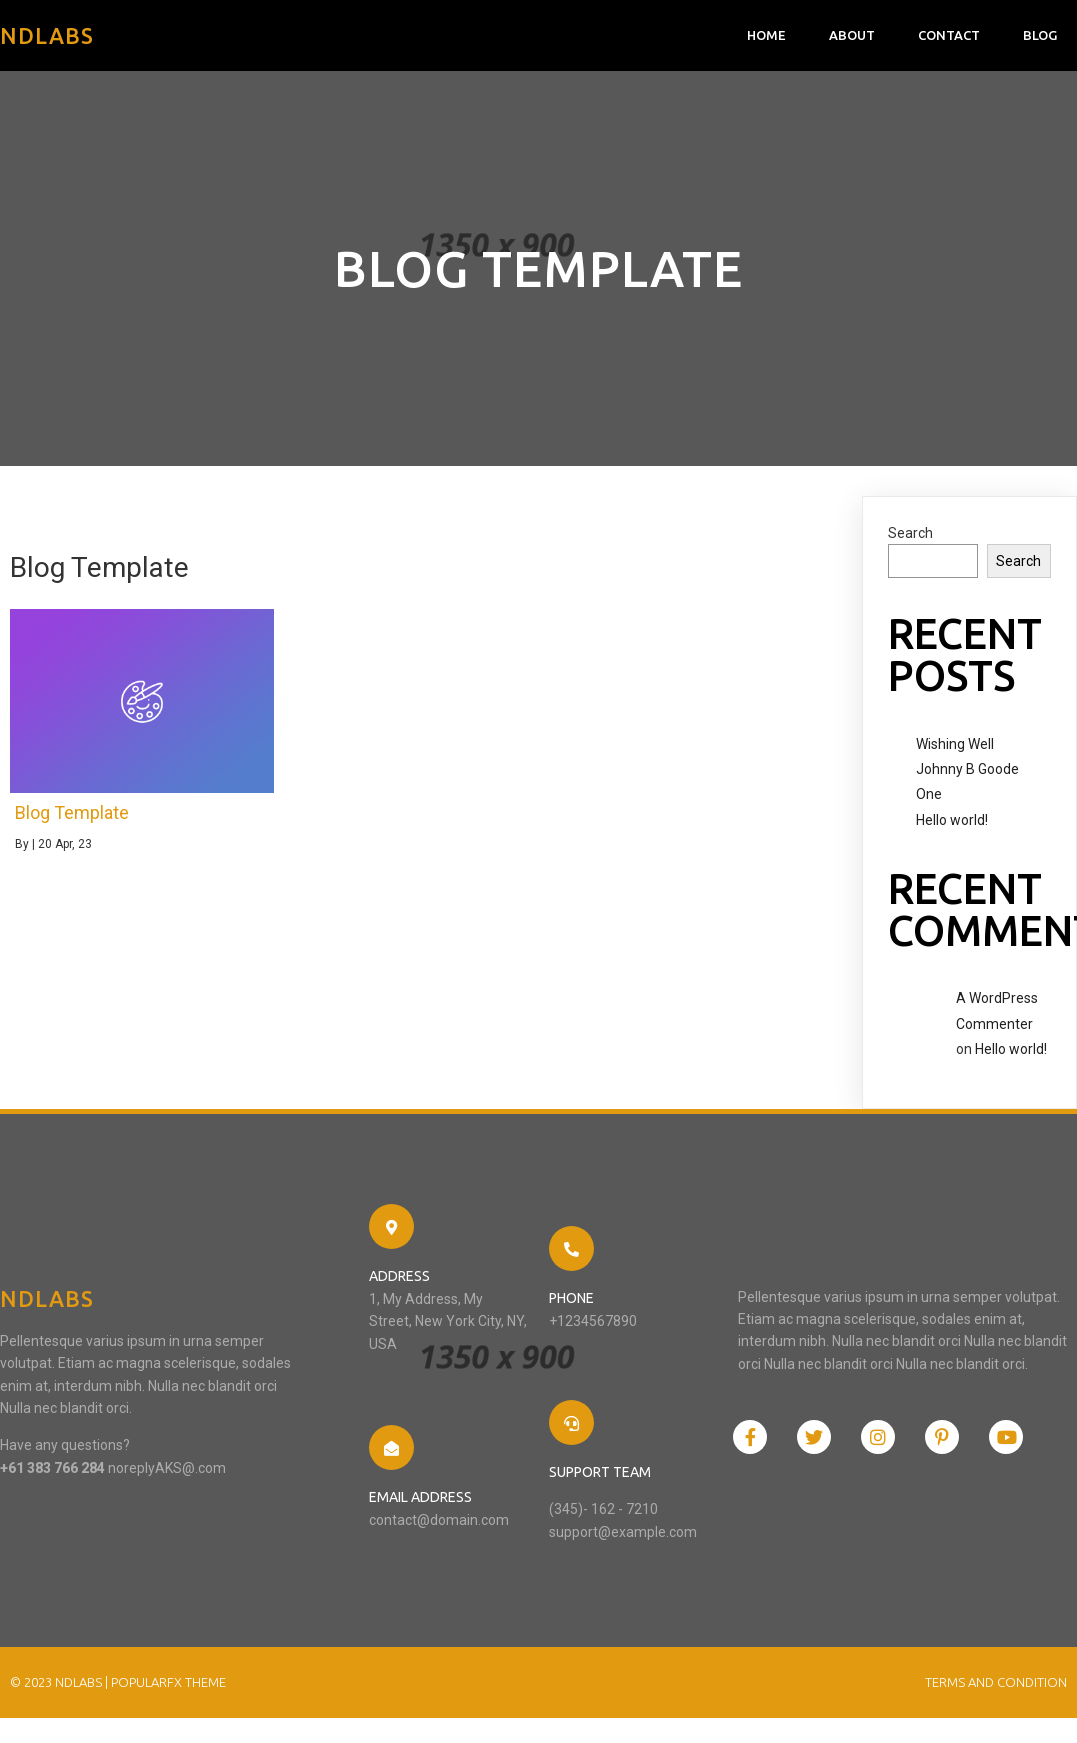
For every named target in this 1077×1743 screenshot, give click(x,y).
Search (910, 533)
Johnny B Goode (967, 769)
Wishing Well (955, 744)
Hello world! (952, 820)
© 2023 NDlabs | (60, 1682)
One (929, 794)
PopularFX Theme (168, 1682)
